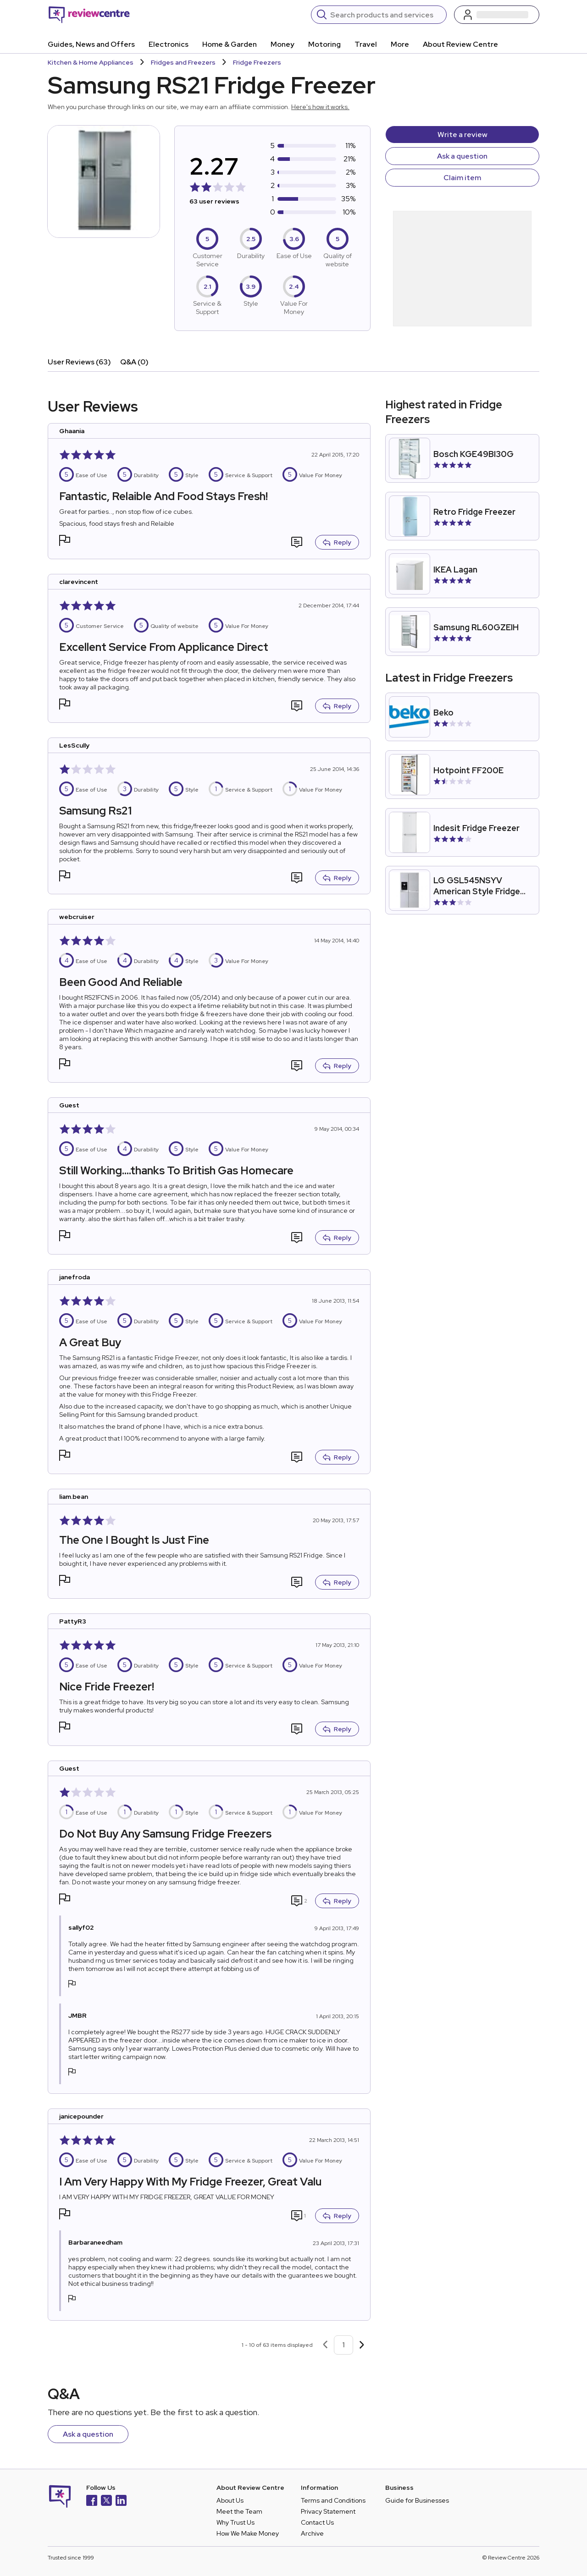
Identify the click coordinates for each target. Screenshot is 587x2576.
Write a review (462, 134)
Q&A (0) (134, 362)
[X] (106, 2501)
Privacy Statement (328, 2511)
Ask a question (462, 156)
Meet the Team (239, 2511)
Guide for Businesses (417, 2500)
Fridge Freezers (257, 62)
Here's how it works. (320, 107)
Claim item (462, 177)
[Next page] (362, 2345)
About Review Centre (460, 44)
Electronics (168, 44)
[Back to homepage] (89, 15)
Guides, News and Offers (91, 44)
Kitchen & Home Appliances (90, 62)
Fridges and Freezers (183, 62)
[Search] (385, 14)
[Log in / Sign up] (496, 15)
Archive (312, 2533)
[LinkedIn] (121, 2501)
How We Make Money (247, 2533)
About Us (230, 2500)
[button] (64, 541)
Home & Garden (229, 44)
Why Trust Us (235, 2522)
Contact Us (317, 2522)
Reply (337, 542)
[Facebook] (91, 2501)
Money (282, 44)
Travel (365, 44)
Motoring (324, 44)
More (400, 44)
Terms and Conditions (333, 2500)
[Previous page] (325, 2345)
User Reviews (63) (79, 362)
